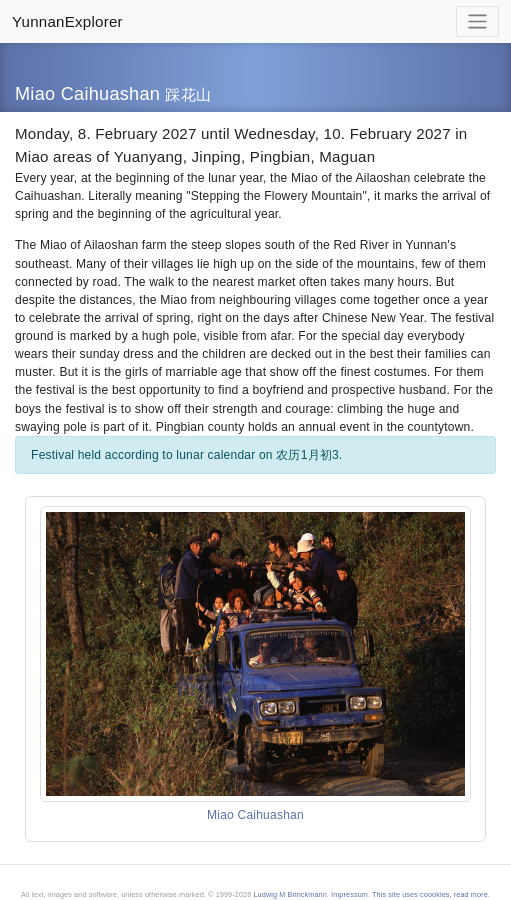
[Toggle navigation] (477, 21)
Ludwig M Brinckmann (289, 894)
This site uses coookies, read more (430, 894)
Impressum (349, 894)
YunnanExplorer (67, 21)
